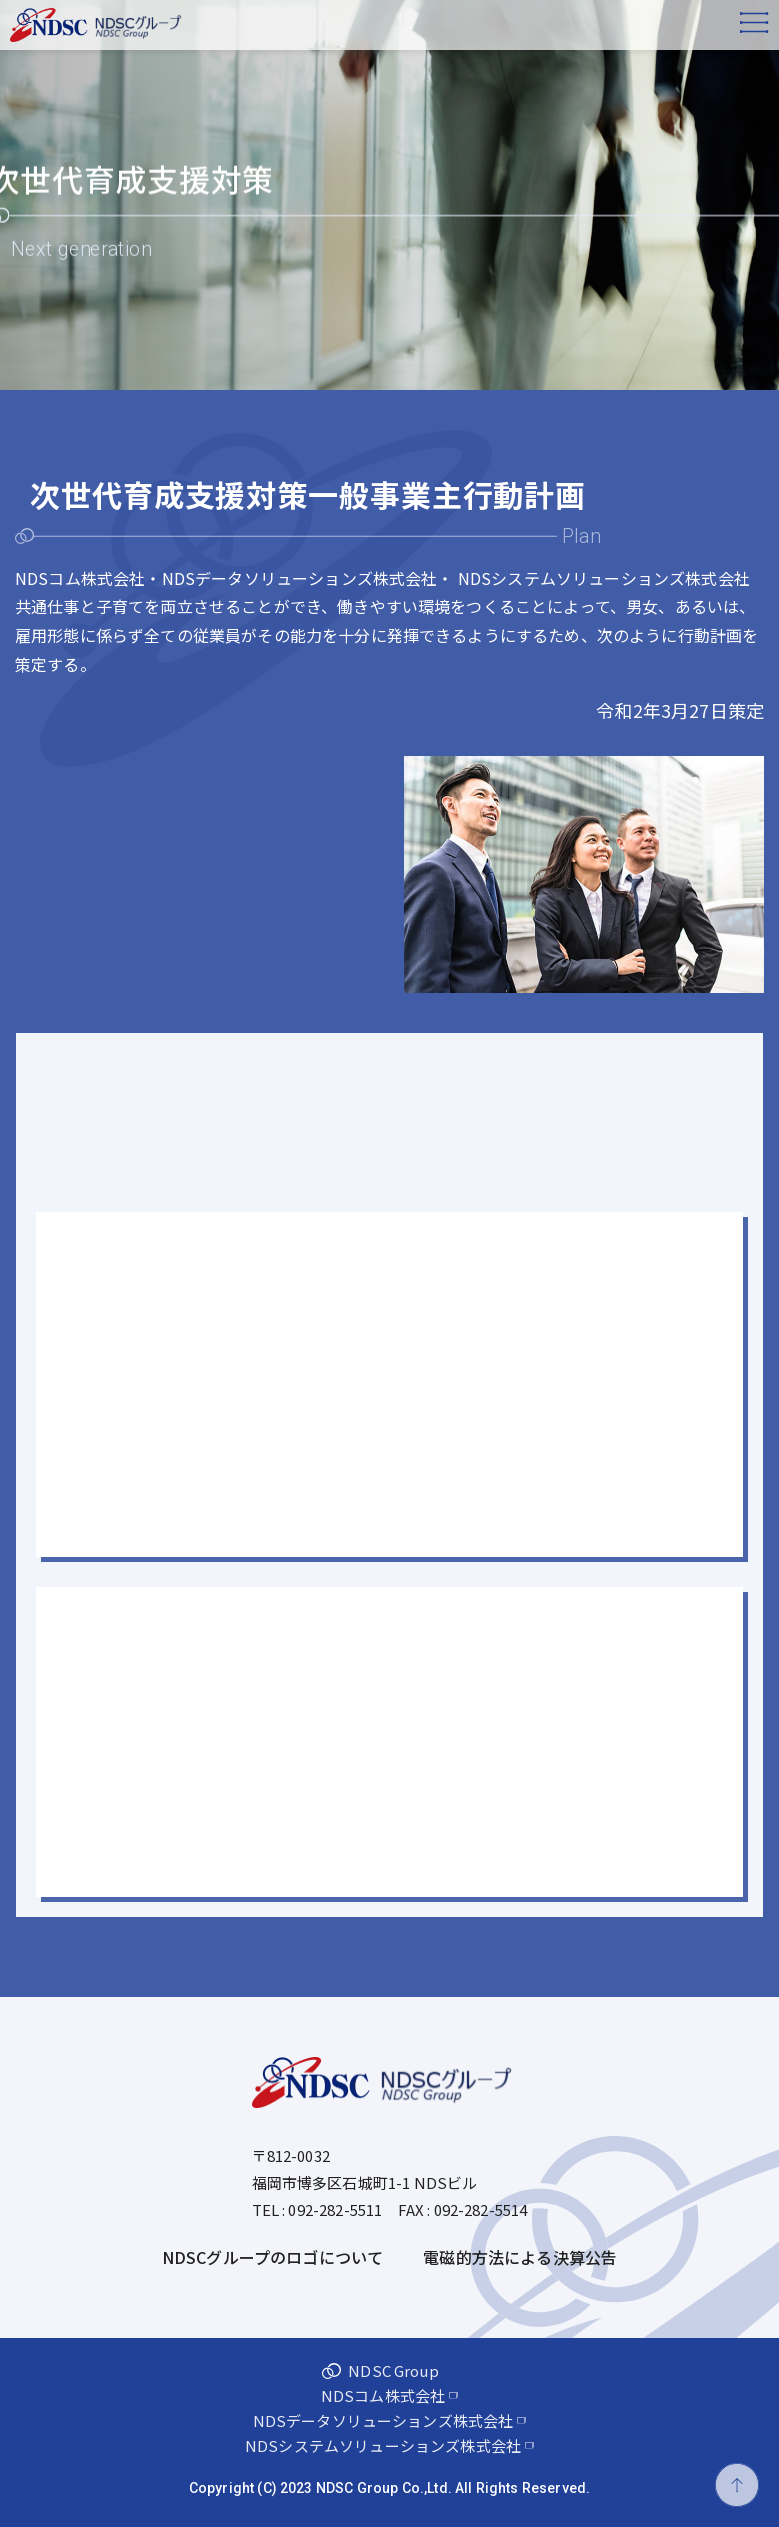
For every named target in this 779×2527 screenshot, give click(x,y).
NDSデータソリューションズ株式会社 (383, 2420)
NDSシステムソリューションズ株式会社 (383, 2445)
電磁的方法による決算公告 (520, 2257)
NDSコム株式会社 (383, 2395)
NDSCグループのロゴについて (272, 2257)
